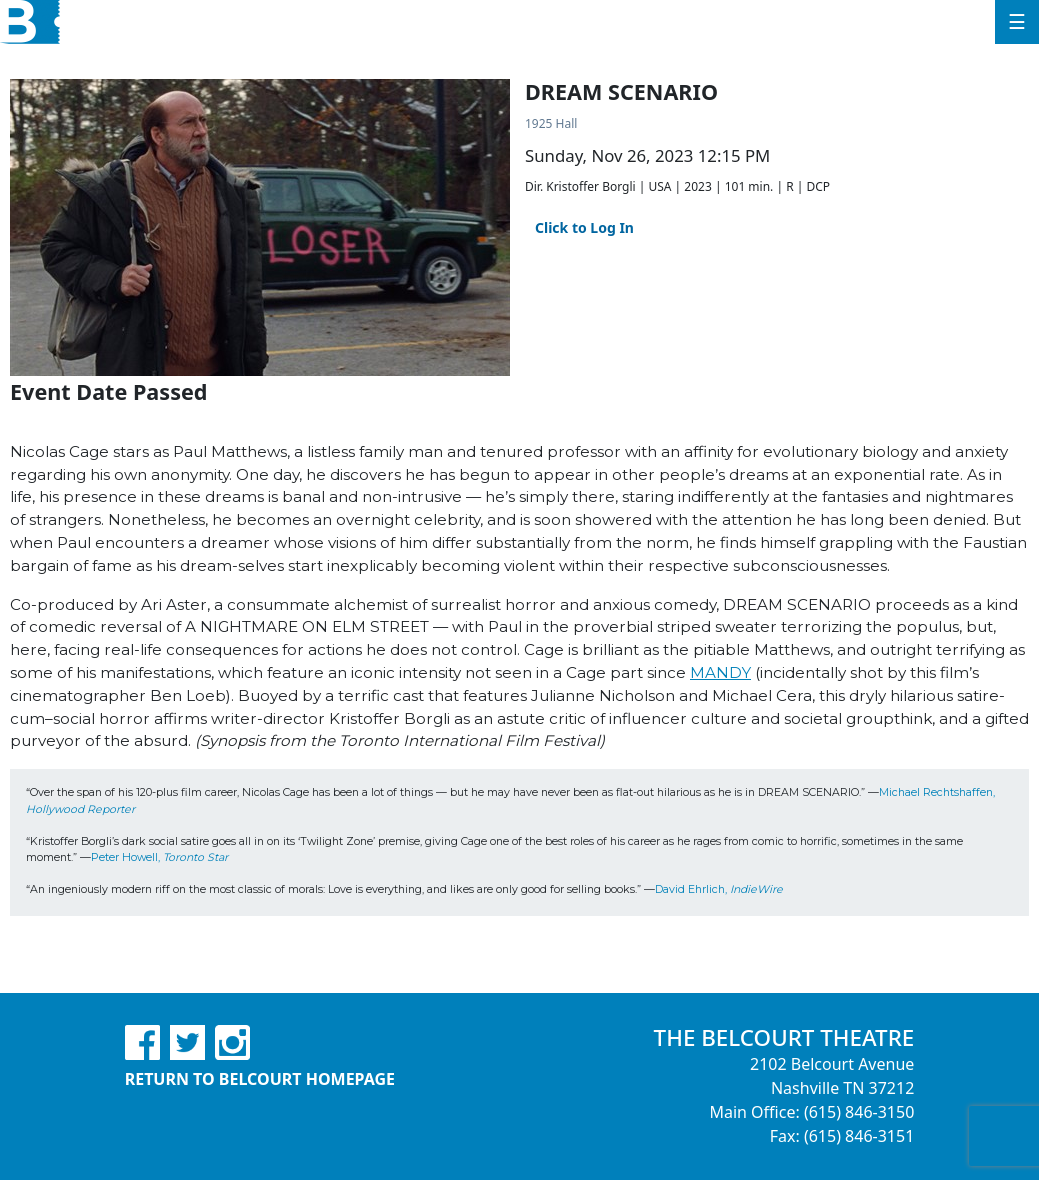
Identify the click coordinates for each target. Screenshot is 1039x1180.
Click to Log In (584, 227)
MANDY (720, 672)
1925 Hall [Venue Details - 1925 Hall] (551, 123)
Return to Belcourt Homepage (260, 1079)
